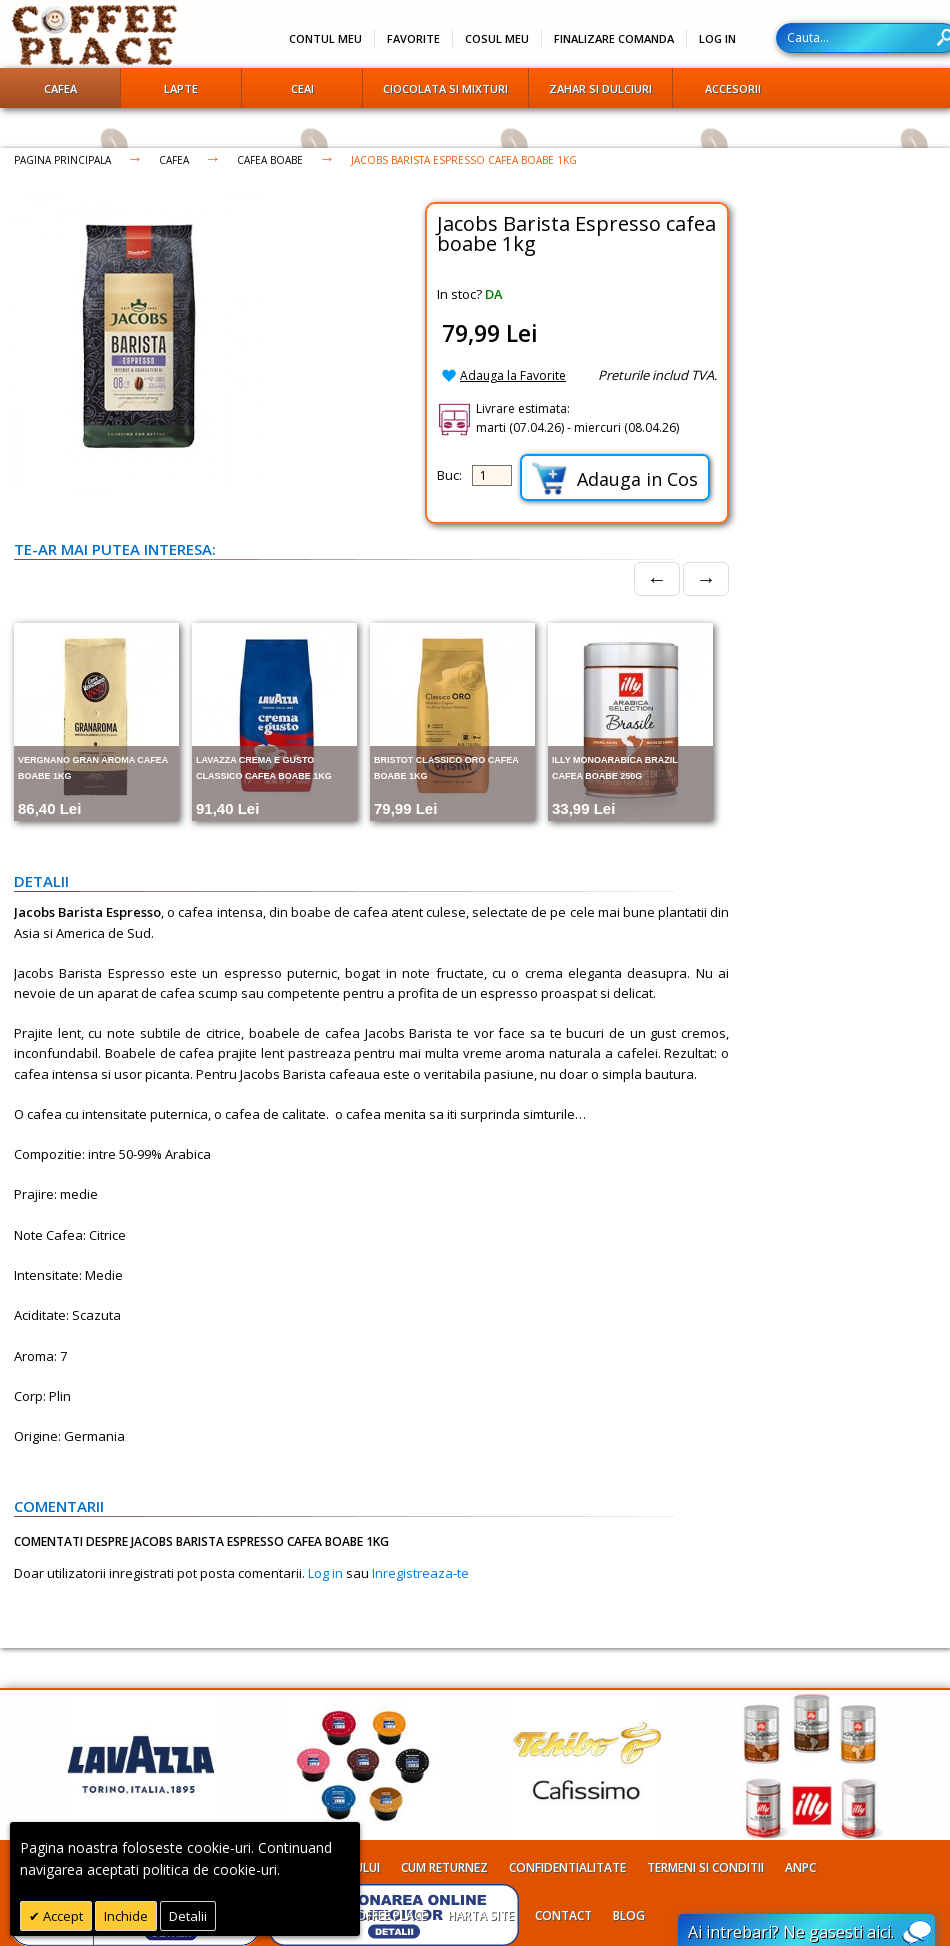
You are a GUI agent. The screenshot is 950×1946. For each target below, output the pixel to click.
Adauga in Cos (615, 478)
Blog (629, 1915)
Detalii (188, 1916)
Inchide (126, 1916)
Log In (717, 38)
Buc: (449, 475)
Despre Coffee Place (365, 1915)
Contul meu (325, 38)
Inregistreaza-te (420, 1573)
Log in (325, 1573)
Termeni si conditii (705, 1867)
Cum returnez (444, 1867)
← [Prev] (657, 578)
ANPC (800, 1867)
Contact (563, 1915)
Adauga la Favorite (513, 375)
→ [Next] (706, 578)
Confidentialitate (567, 1867)
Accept (61, 1916)
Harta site (481, 1915)
